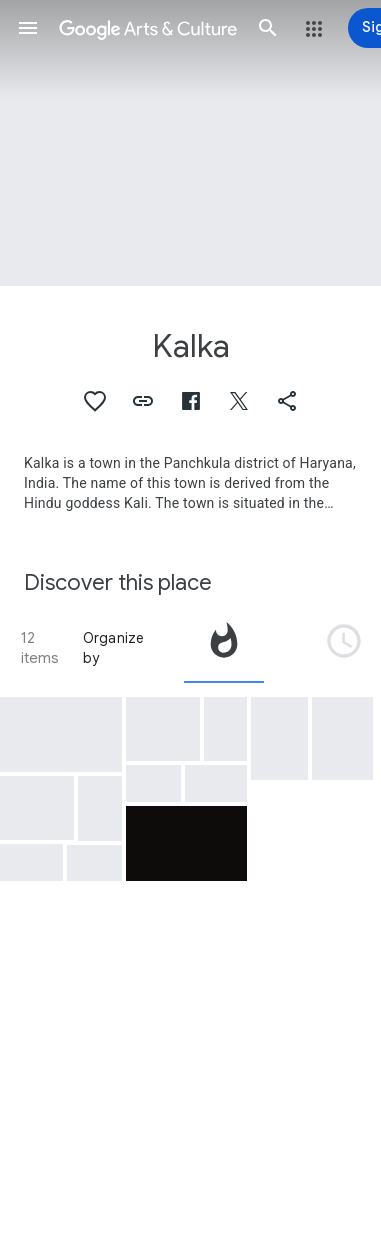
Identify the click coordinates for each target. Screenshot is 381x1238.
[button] (28, 28)
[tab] (224, 648)
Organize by (114, 648)
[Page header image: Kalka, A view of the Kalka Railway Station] (190, 143)
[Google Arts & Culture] (148, 28)
